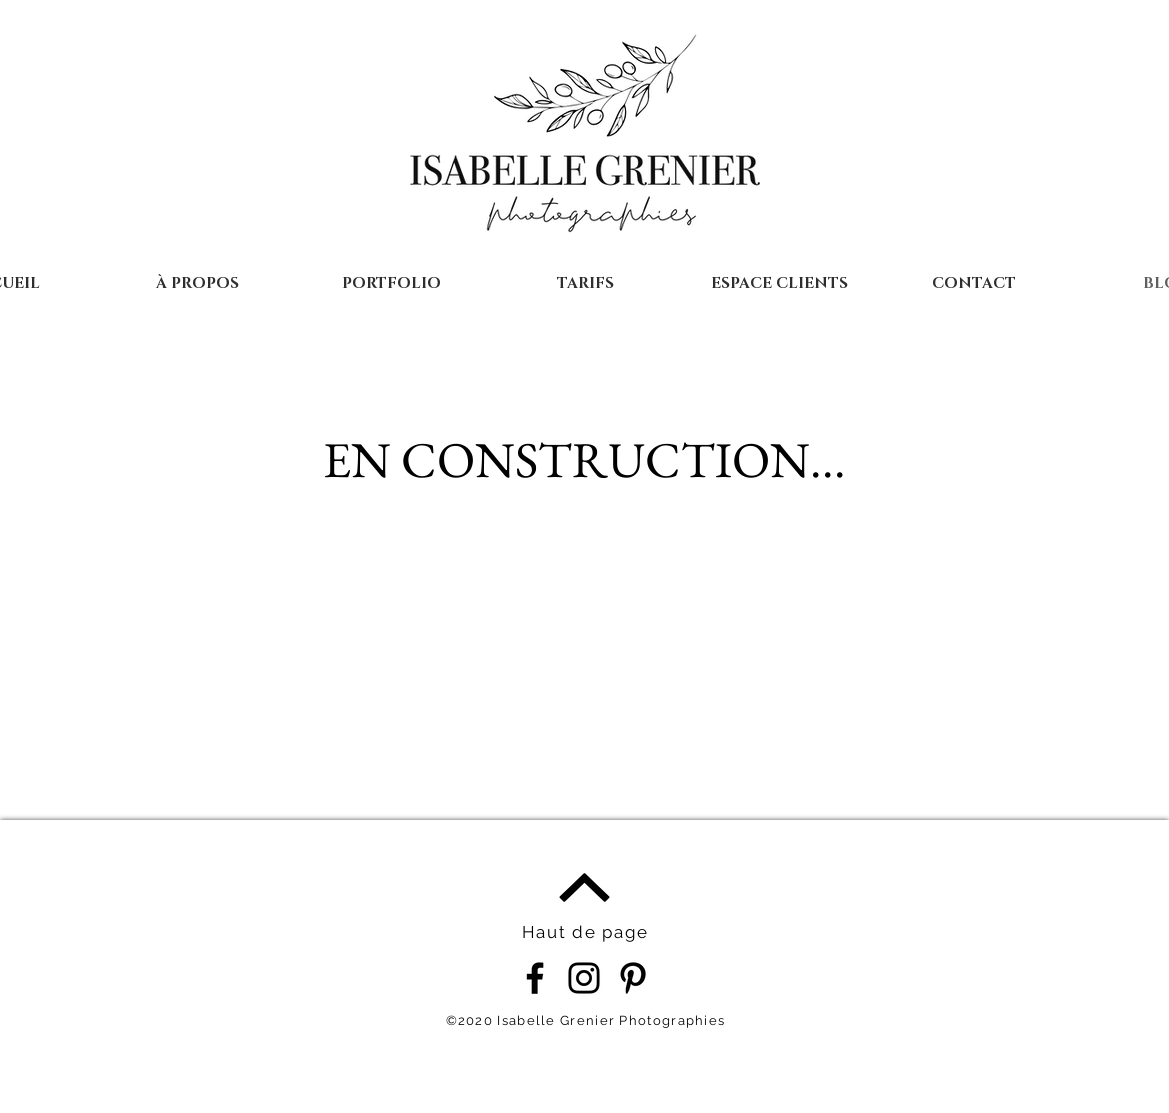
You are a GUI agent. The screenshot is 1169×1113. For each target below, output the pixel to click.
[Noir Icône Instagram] (584, 978)
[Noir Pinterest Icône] (633, 978)
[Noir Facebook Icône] (535, 978)
